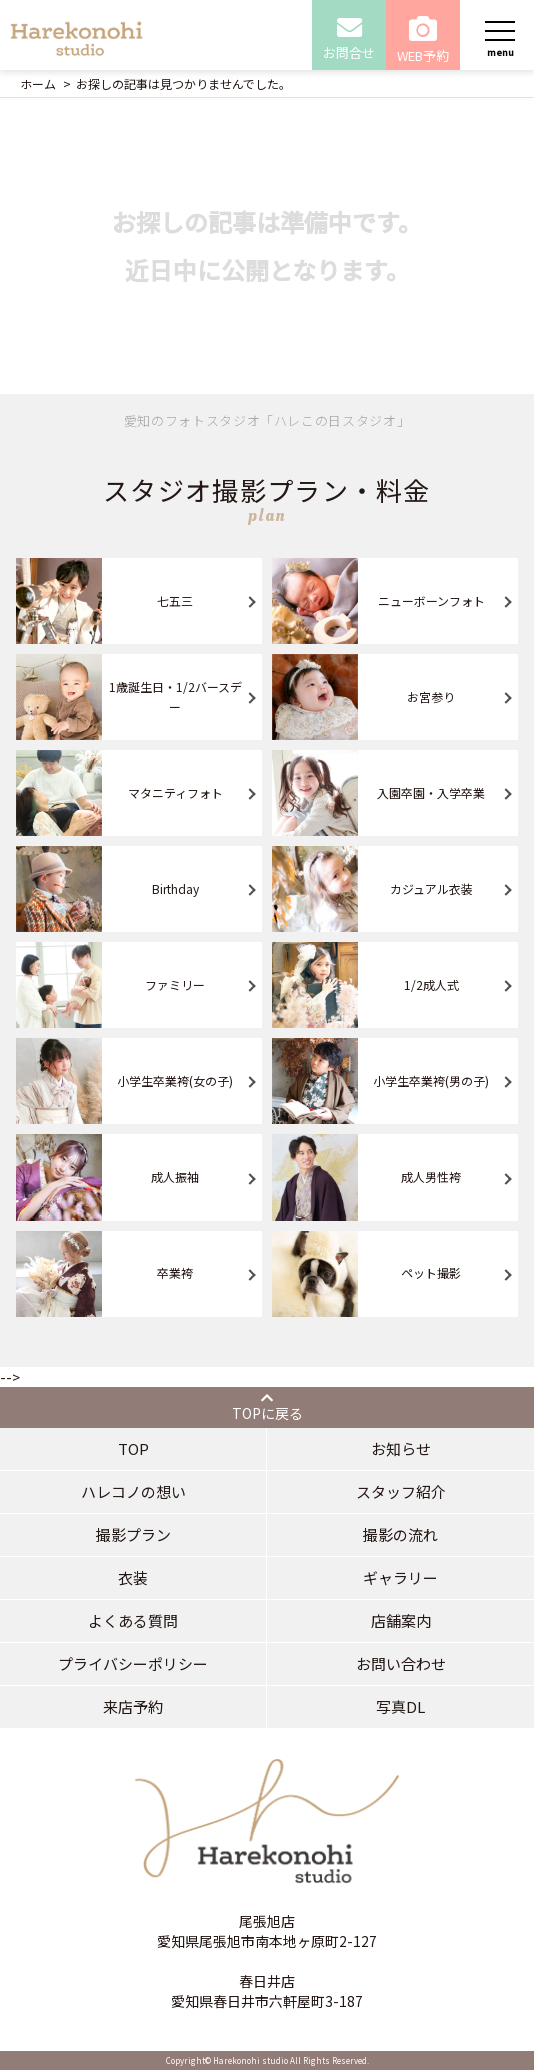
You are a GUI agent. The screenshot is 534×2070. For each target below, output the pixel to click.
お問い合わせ (401, 1663)
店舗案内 (401, 1620)
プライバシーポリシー (133, 1663)
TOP (133, 1448)
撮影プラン (133, 1534)
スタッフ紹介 (401, 1491)
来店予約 (133, 1706)
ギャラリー (400, 1577)
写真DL (400, 1706)
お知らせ (401, 1448)
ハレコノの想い (133, 1491)
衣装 (133, 1577)
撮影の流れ (400, 1534)
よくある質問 (133, 1620)
